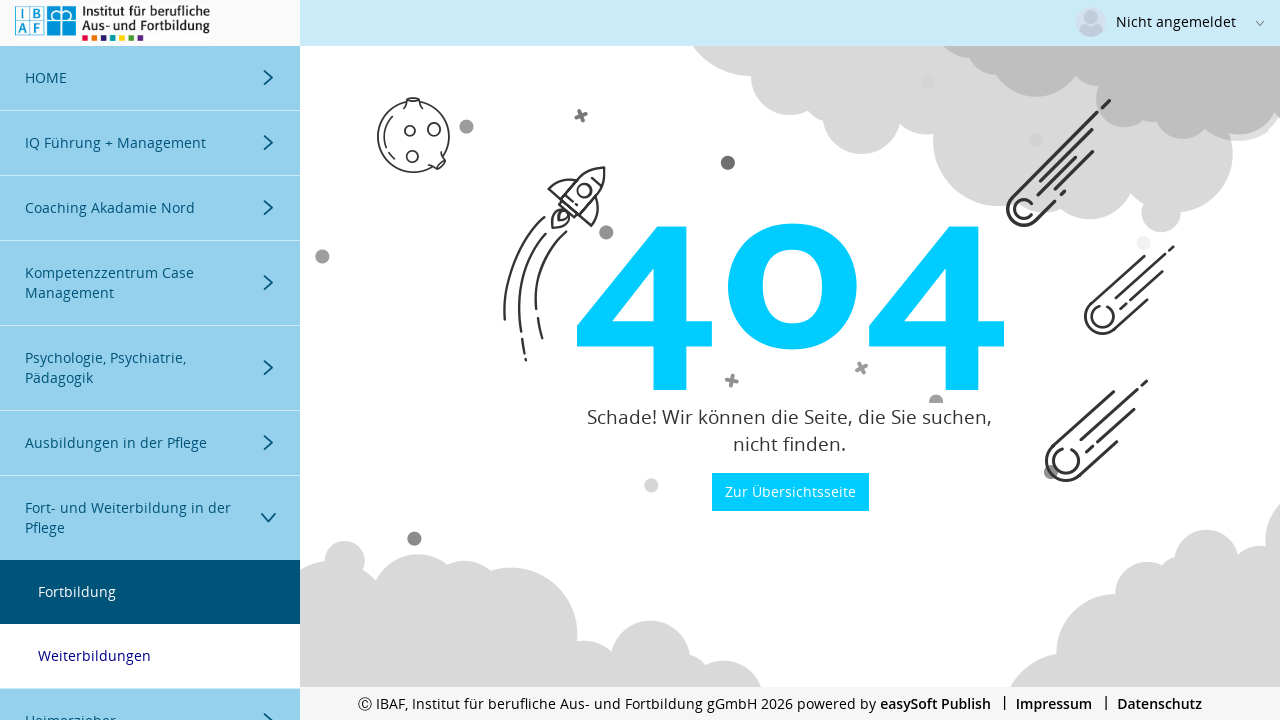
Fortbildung (77, 591)
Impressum (1054, 703)
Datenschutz (1159, 703)
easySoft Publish (935, 703)
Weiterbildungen (94, 655)
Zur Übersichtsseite (790, 491)
